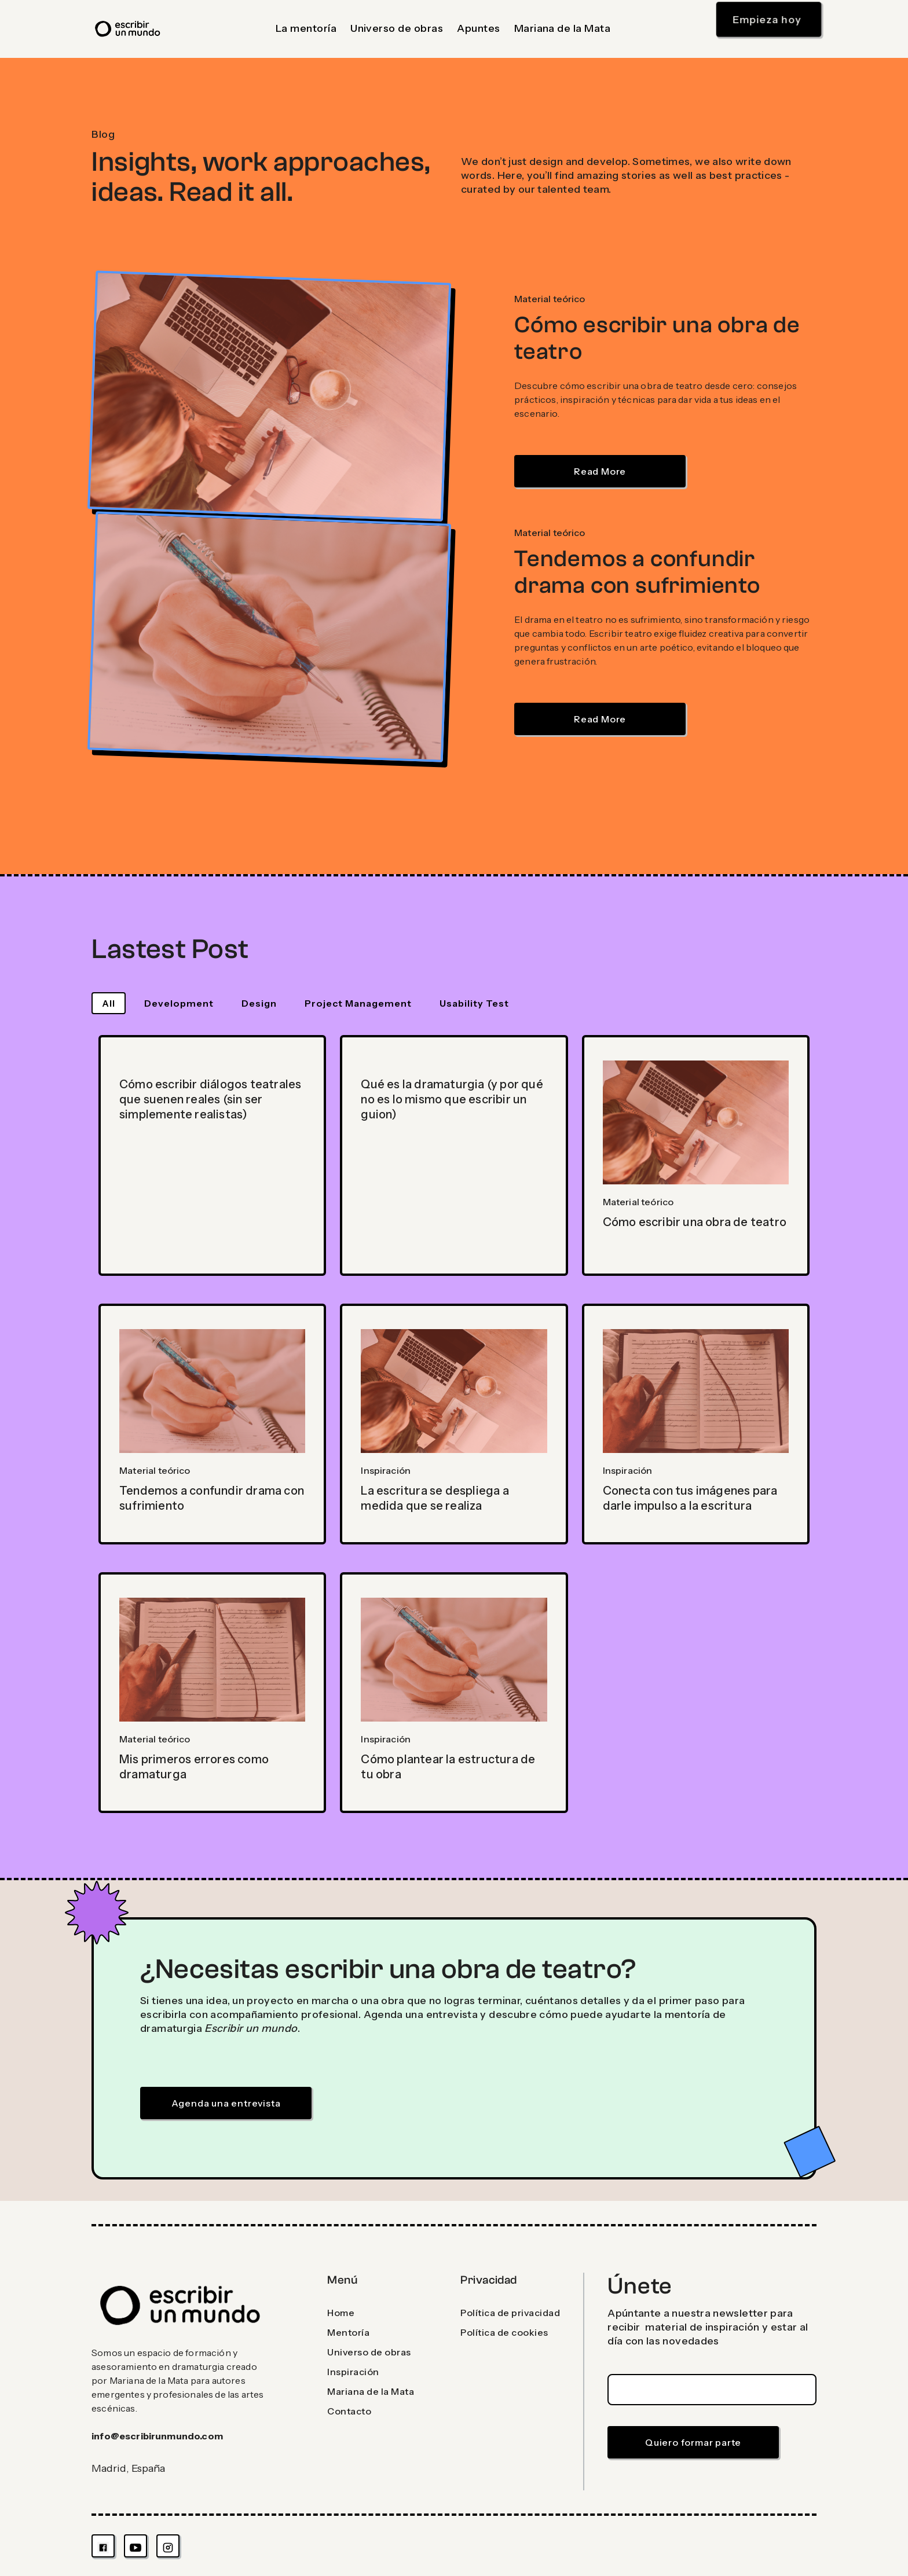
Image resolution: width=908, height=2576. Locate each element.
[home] (128, 29)
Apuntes (478, 28)
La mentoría (306, 28)
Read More (600, 471)
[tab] (108, 1003)
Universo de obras (396, 28)
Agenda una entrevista (226, 2103)
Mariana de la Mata (562, 28)
